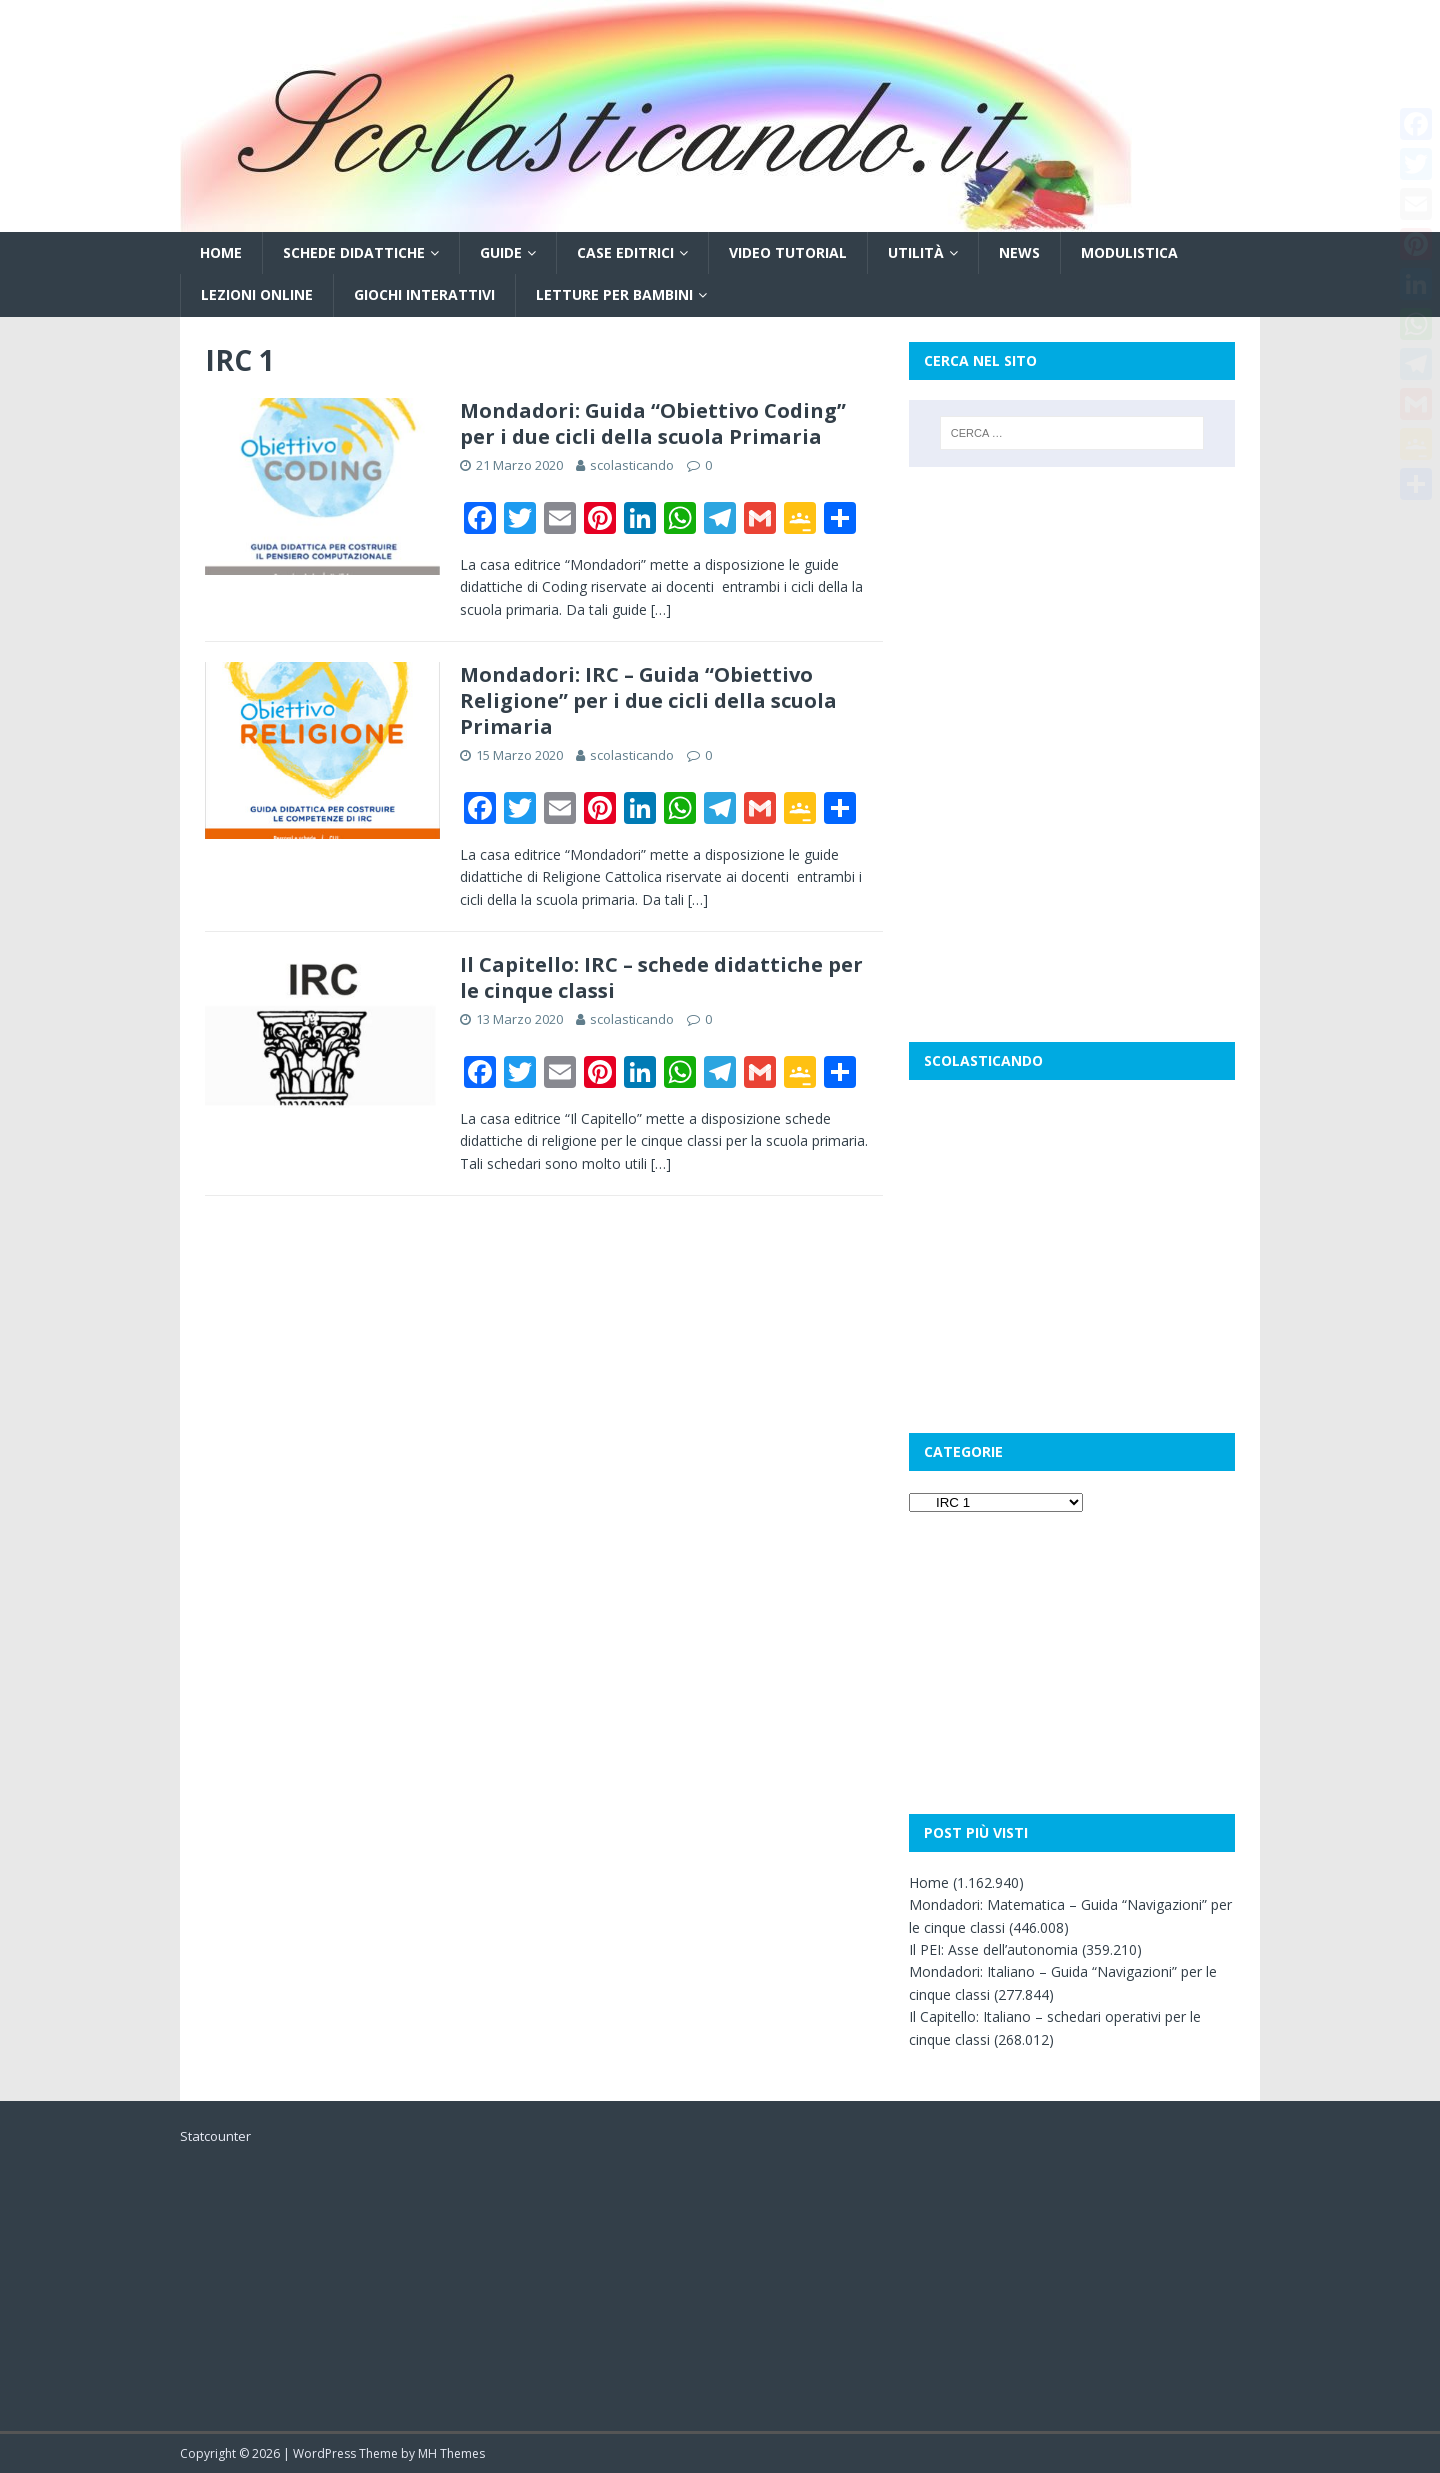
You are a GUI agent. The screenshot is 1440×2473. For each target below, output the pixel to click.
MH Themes (451, 2453)
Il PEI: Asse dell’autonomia (993, 1949)
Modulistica (1129, 252)
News (1019, 252)
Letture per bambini (614, 294)
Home (221, 252)
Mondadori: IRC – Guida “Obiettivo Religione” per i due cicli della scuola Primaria (648, 700)
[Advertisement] (1072, 617)
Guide (501, 252)
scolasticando (632, 465)
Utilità (916, 252)
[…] (661, 609)
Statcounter (215, 2136)
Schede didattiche (354, 252)
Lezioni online (257, 294)
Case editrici (625, 252)
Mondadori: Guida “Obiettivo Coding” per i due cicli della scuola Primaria (653, 423)
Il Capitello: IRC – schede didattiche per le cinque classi (661, 977)
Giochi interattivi (424, 294)
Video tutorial (788, 252)
